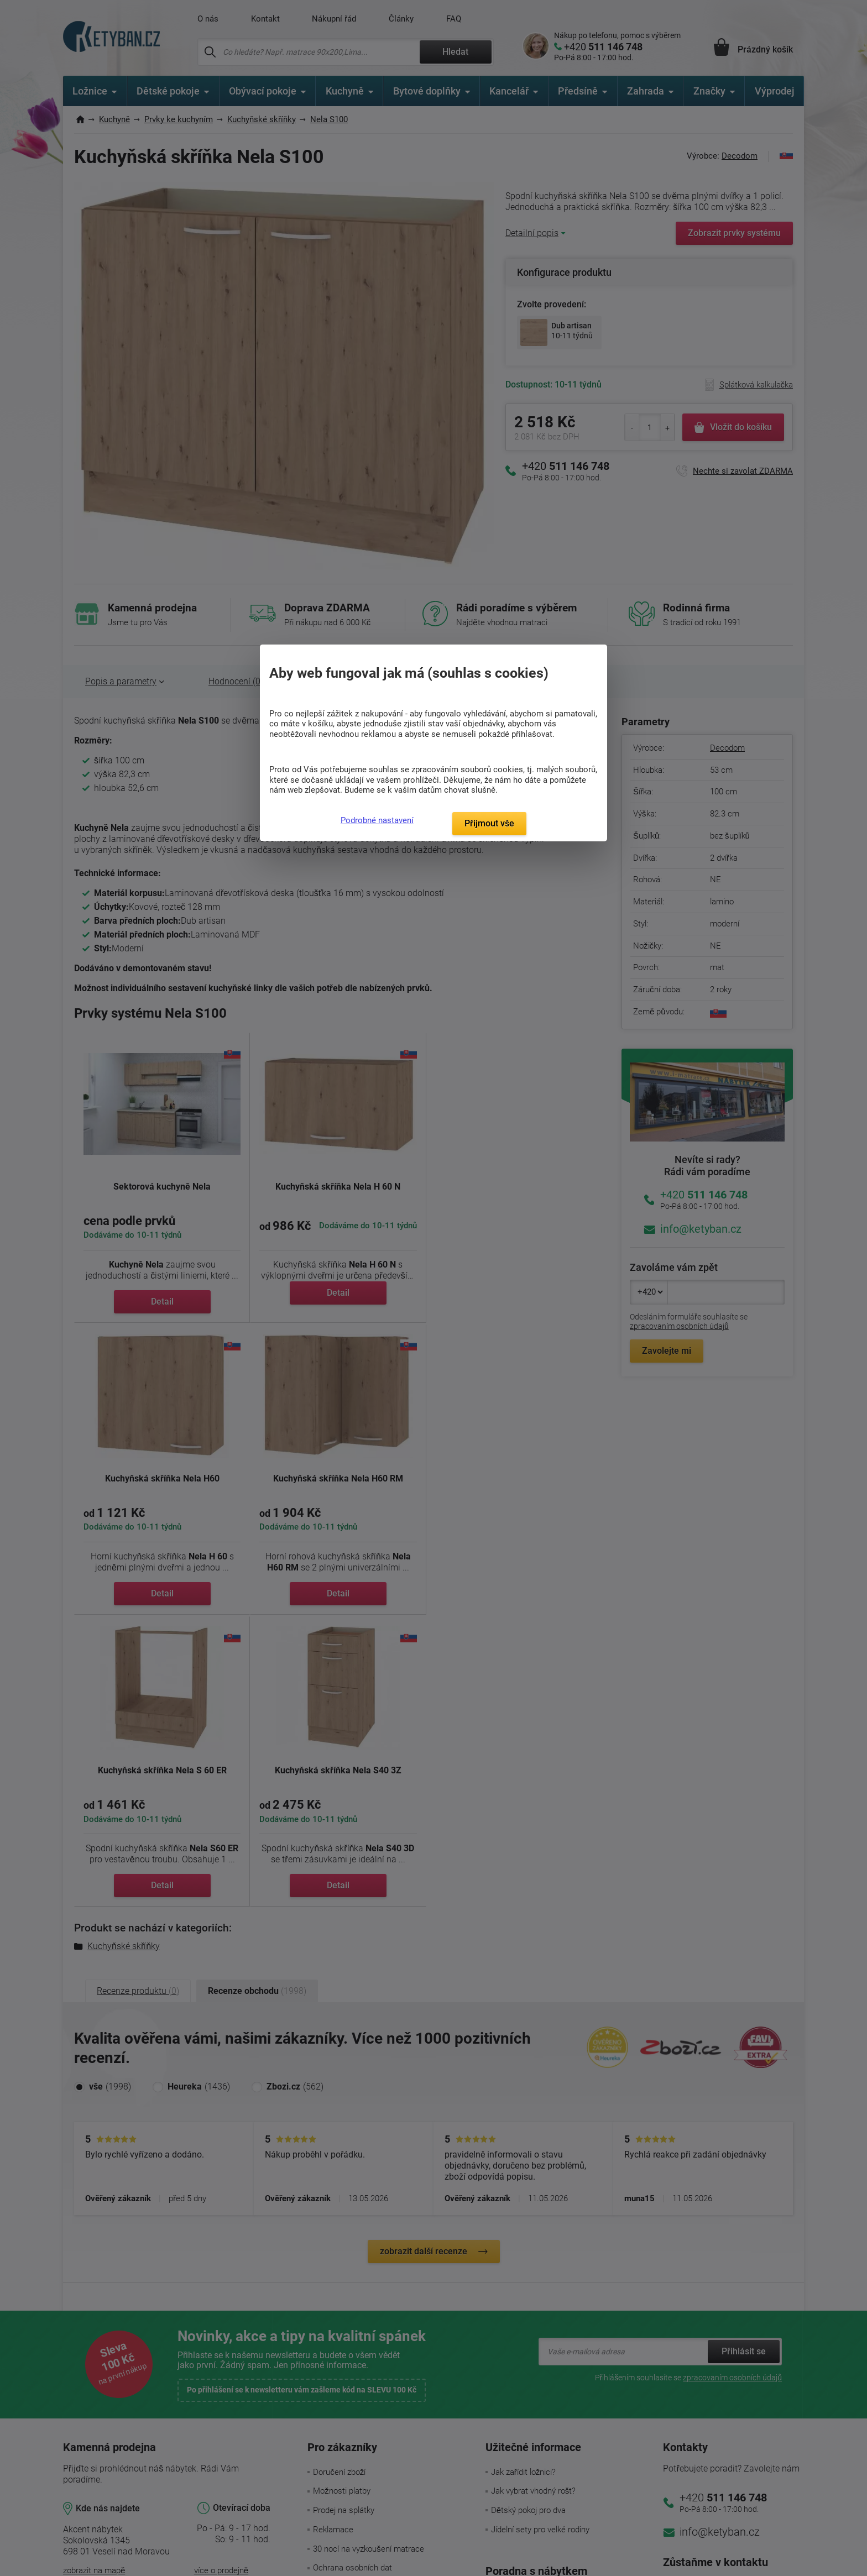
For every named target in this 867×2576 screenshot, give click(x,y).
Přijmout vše (489, 823)
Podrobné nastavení (377, 820)
